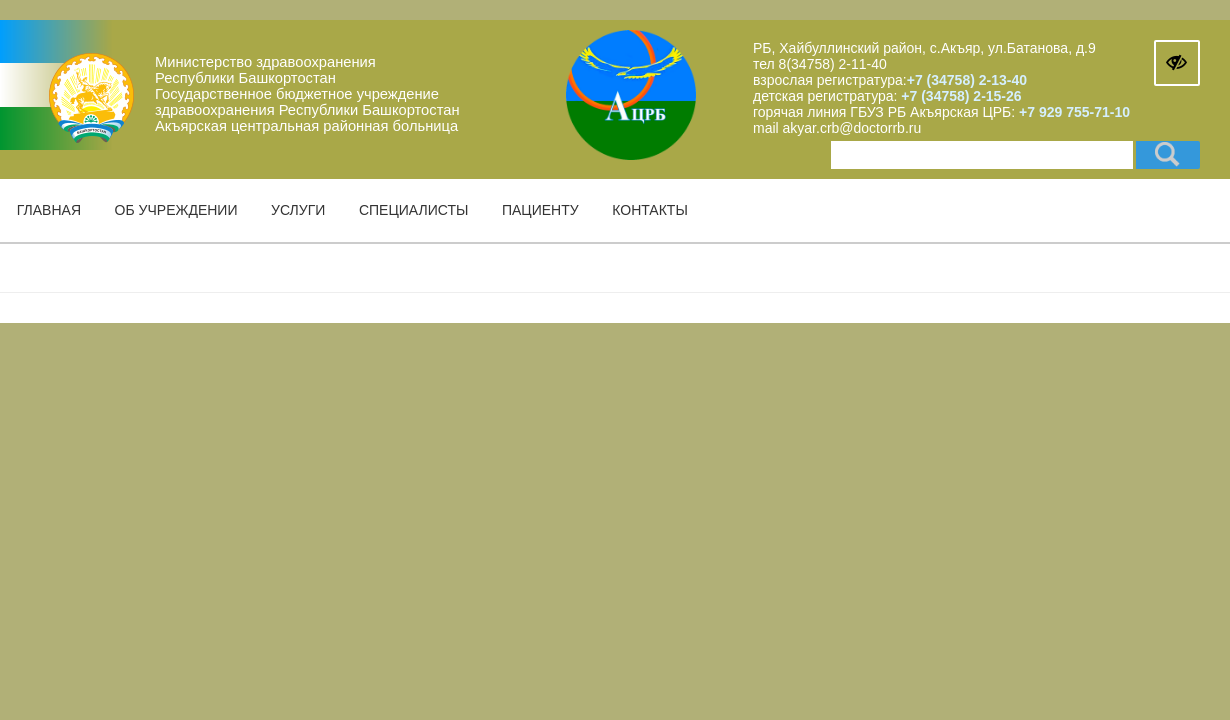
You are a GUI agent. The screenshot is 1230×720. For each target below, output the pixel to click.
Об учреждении (176, 210)
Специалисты (413, 210)
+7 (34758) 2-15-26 (959, 96)
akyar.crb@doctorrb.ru (852, 128)
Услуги (298, 210)
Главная (49, 210)
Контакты (650, 210)
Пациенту (540, 210)
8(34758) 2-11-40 (833, 64)
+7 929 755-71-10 (1074, 112)
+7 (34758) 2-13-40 (967, 80)
